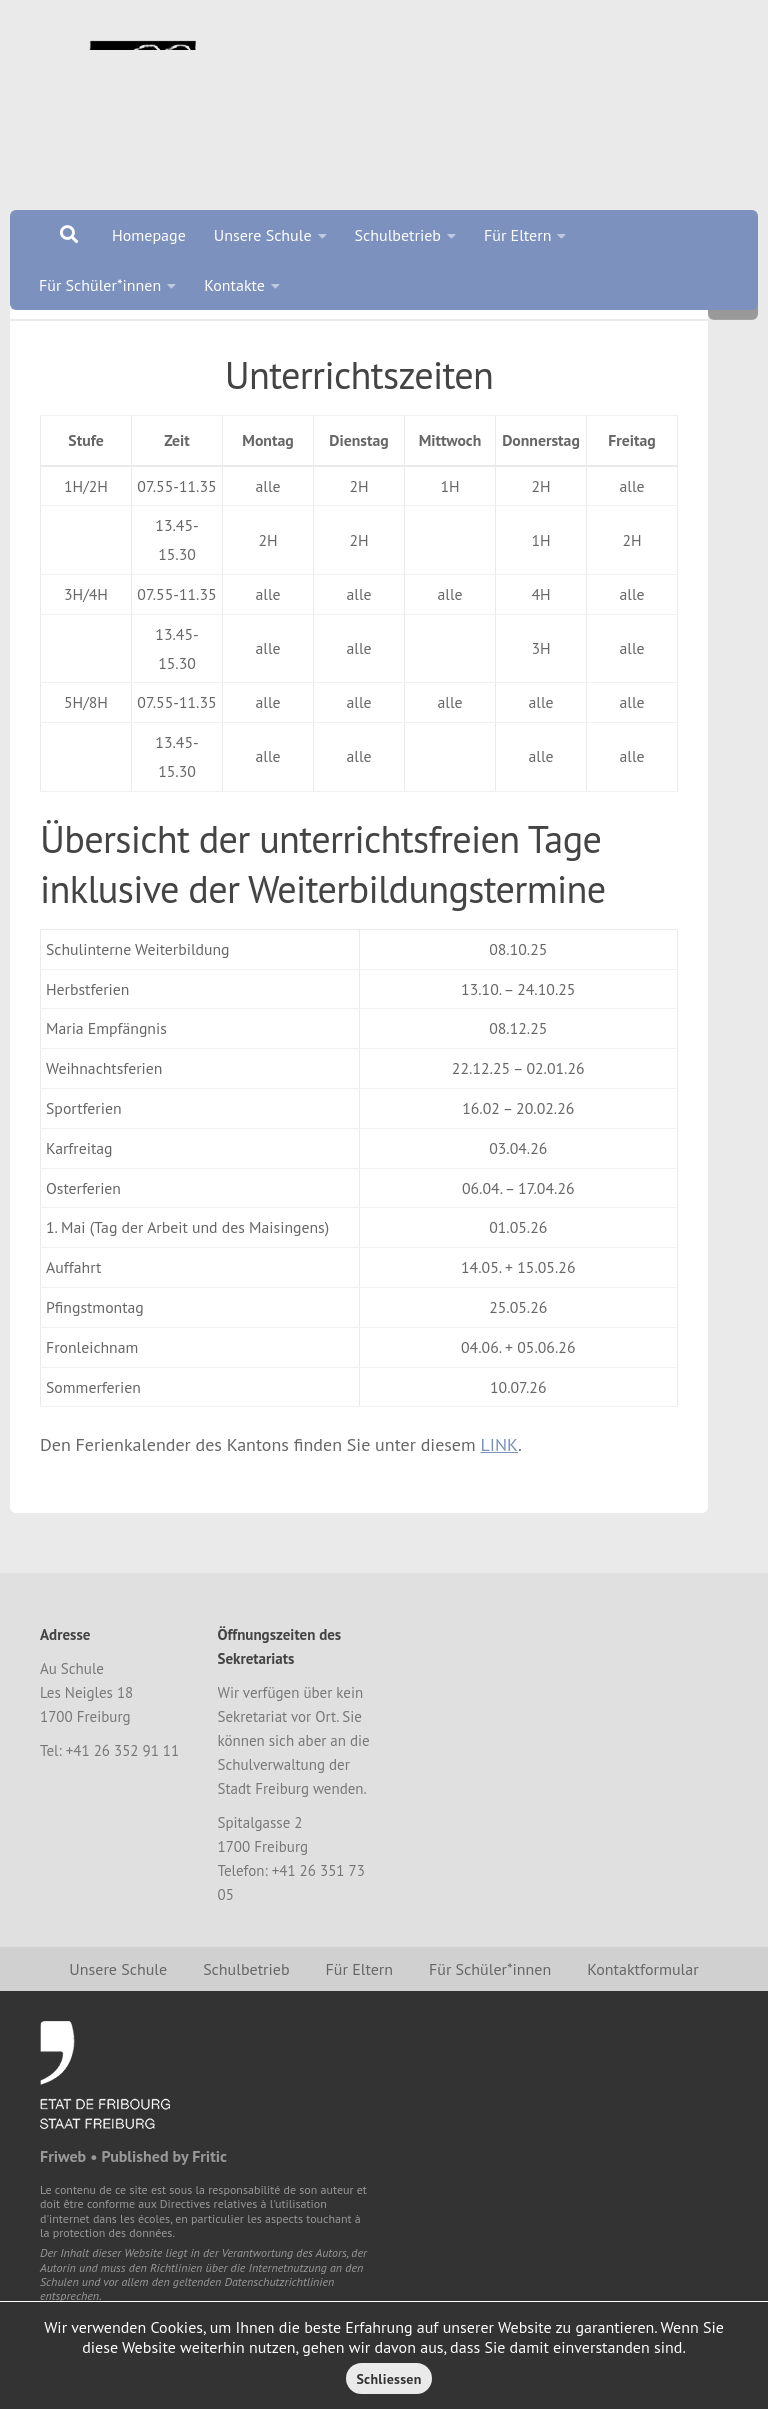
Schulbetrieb (398, 235)
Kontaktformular (642, 2044)
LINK (499, 1519)
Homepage (149, 235)
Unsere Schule (263, 235)
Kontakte (234, 285)
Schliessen (388, 2379)
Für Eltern (517, 235)
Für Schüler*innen (100, 285)
